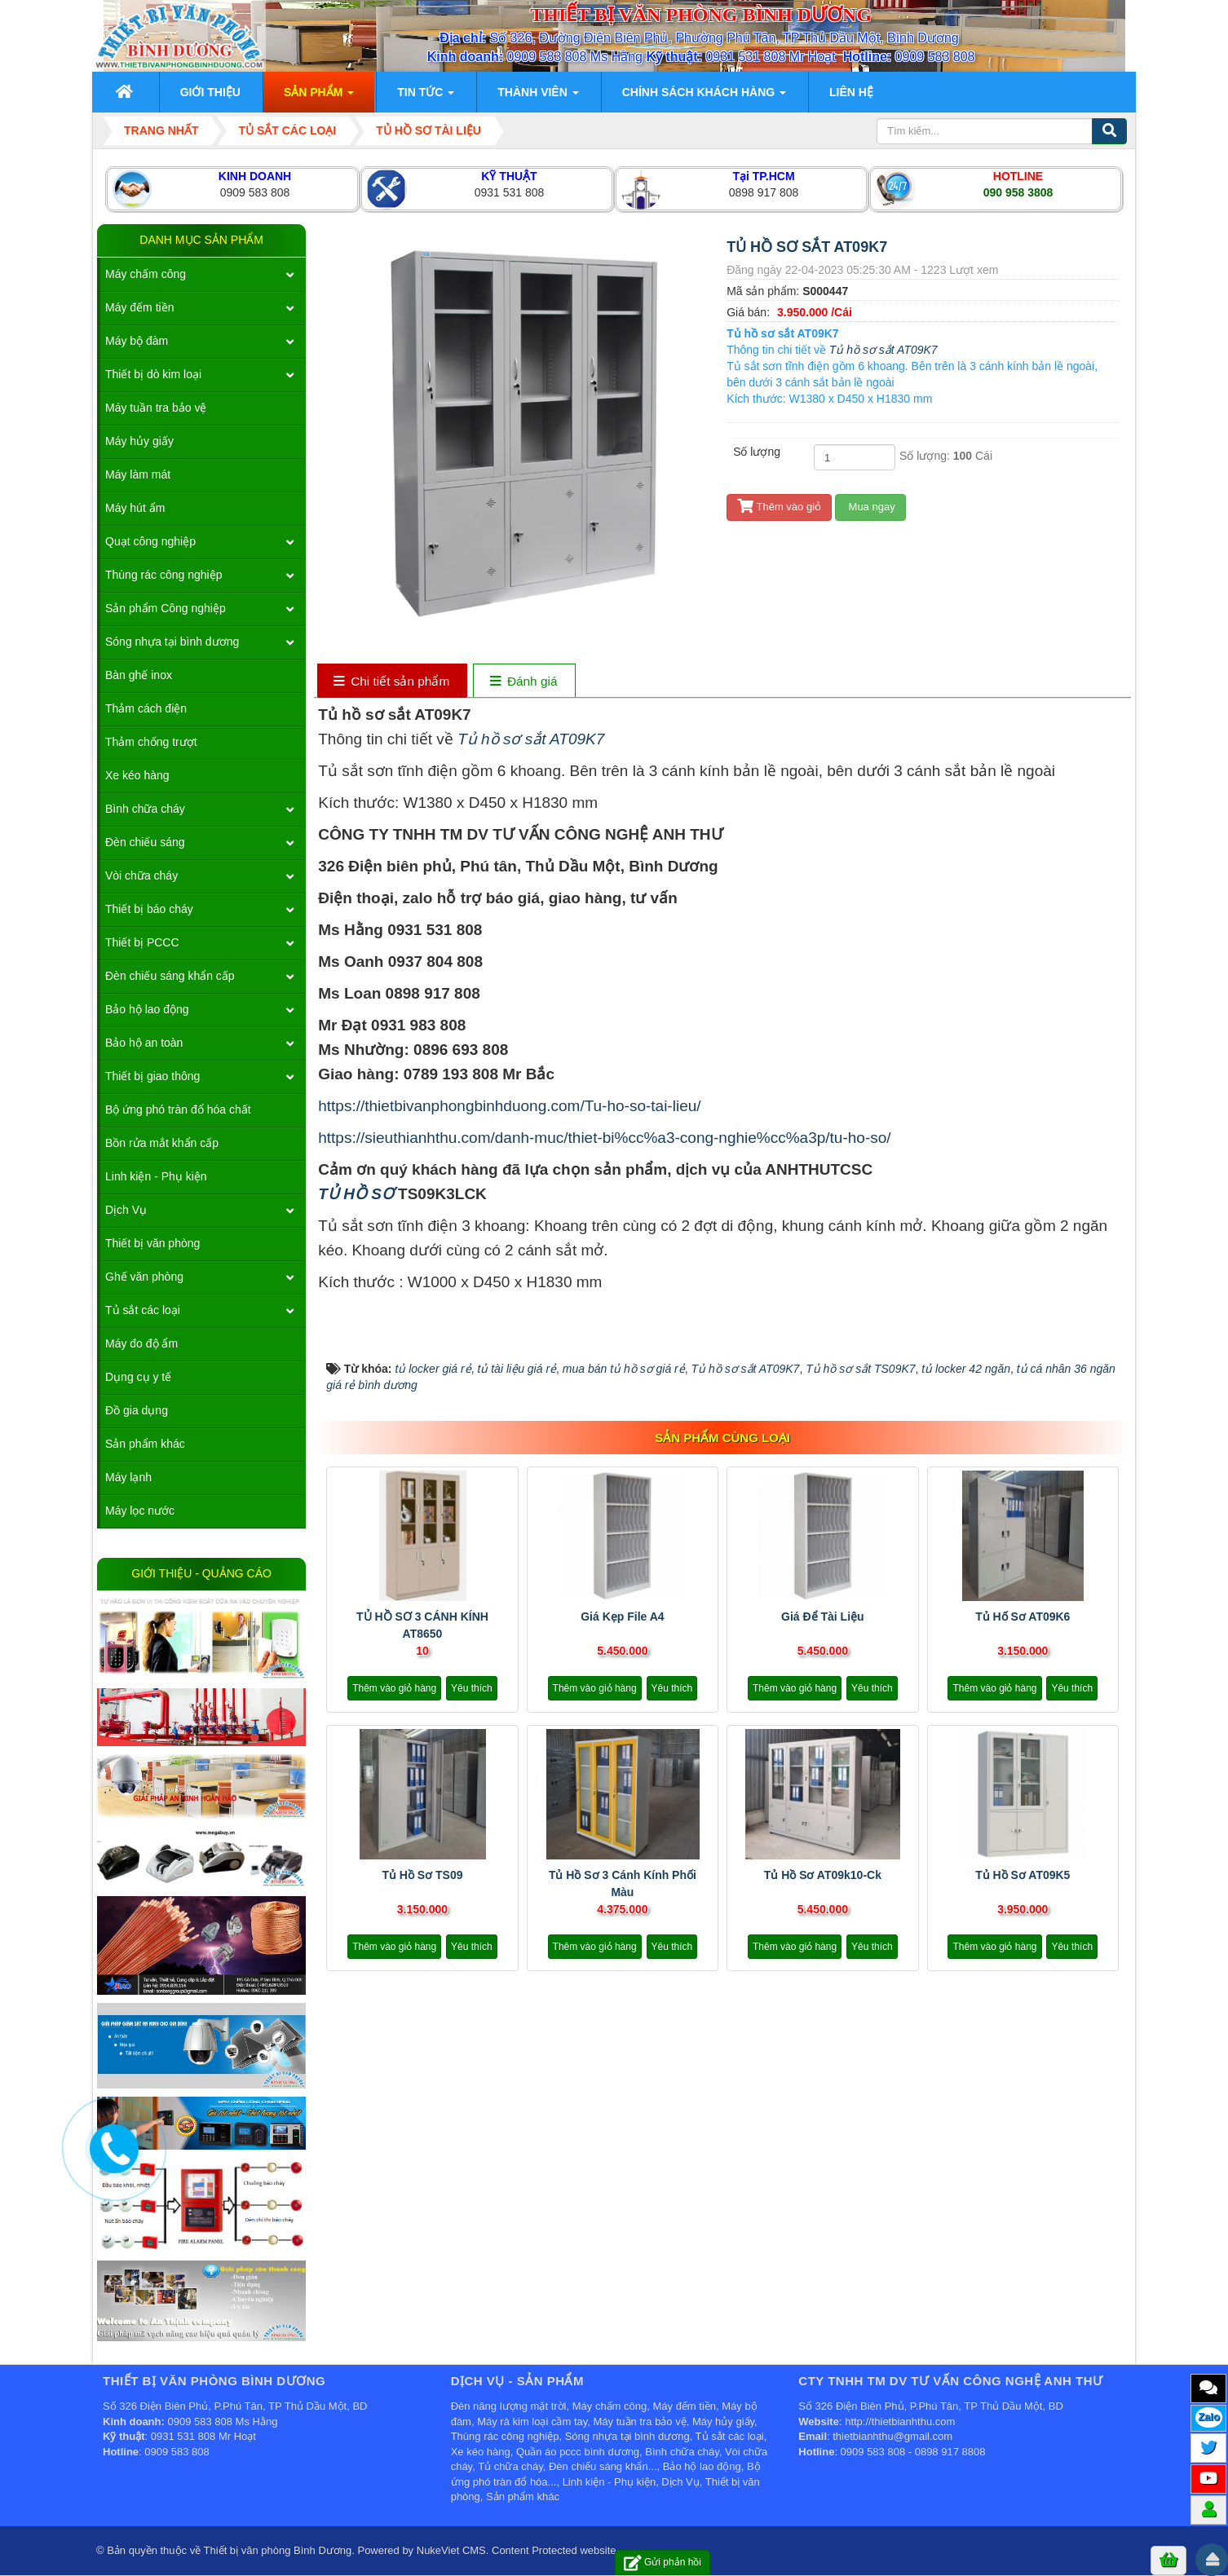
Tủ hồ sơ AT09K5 (1022, 1874)
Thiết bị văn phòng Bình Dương (278, 2550)
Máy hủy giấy (139, 441)
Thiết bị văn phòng (152, 1243)
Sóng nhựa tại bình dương (172, 641)
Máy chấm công (145, 273)
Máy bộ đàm (136, 340)
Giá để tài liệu (822, 1616)
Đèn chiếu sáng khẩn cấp (170, 975)
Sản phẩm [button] (319, 97)
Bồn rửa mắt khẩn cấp (162, 1142)
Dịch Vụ (126, 1209)
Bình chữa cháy (145, 808)
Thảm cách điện (146, 708)
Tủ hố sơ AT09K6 (1022, 1616)
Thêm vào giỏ (779, 507)
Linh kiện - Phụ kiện (156, 1176)
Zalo (1209, 2417)
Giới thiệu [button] (210, 92)
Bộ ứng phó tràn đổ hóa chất (178, 1109)
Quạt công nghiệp (150, 541)
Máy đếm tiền (139, 307)
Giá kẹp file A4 (622, 1616)
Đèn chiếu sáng (145, 842)
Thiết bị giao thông (152, 1076)
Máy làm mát (137, 474)
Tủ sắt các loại (142, 1310)
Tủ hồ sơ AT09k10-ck (822, 1874)
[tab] (392, 682)
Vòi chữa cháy (141, 875)
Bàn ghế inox (138, 674)
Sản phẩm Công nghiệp (165, 608)
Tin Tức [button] (425, 97)
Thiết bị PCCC (142, 942)
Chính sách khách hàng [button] (704, 97)
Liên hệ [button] (851, 92)
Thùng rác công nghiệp (163, 574)
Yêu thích (472, 1688)
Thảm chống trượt (151, 741)
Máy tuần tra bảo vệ (155, 407)
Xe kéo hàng (137, 775)
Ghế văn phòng (144, 1276)
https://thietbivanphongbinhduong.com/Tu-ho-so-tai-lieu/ (509, 1105)
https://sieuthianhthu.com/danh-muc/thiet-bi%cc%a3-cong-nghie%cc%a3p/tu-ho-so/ (604, 1137)
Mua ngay (870, 507)
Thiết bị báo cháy (149, 908)
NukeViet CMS (451, 2550)
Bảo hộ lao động (147, 1009)
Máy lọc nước (139, 1510)
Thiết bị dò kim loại (153, 374)
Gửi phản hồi (662, 2562)
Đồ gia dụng (136, 1410)
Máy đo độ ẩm (141, 1343)
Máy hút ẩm (135, 507)
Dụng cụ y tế (138, 1376)
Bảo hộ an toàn (144, 1042)
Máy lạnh (128, 1477)
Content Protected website (554, 2550)
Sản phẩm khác (145, 1443)
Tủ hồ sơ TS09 (422, 1874)
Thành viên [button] (537, 97)
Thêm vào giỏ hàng (394, 1688)
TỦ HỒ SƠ (358, 1193)
